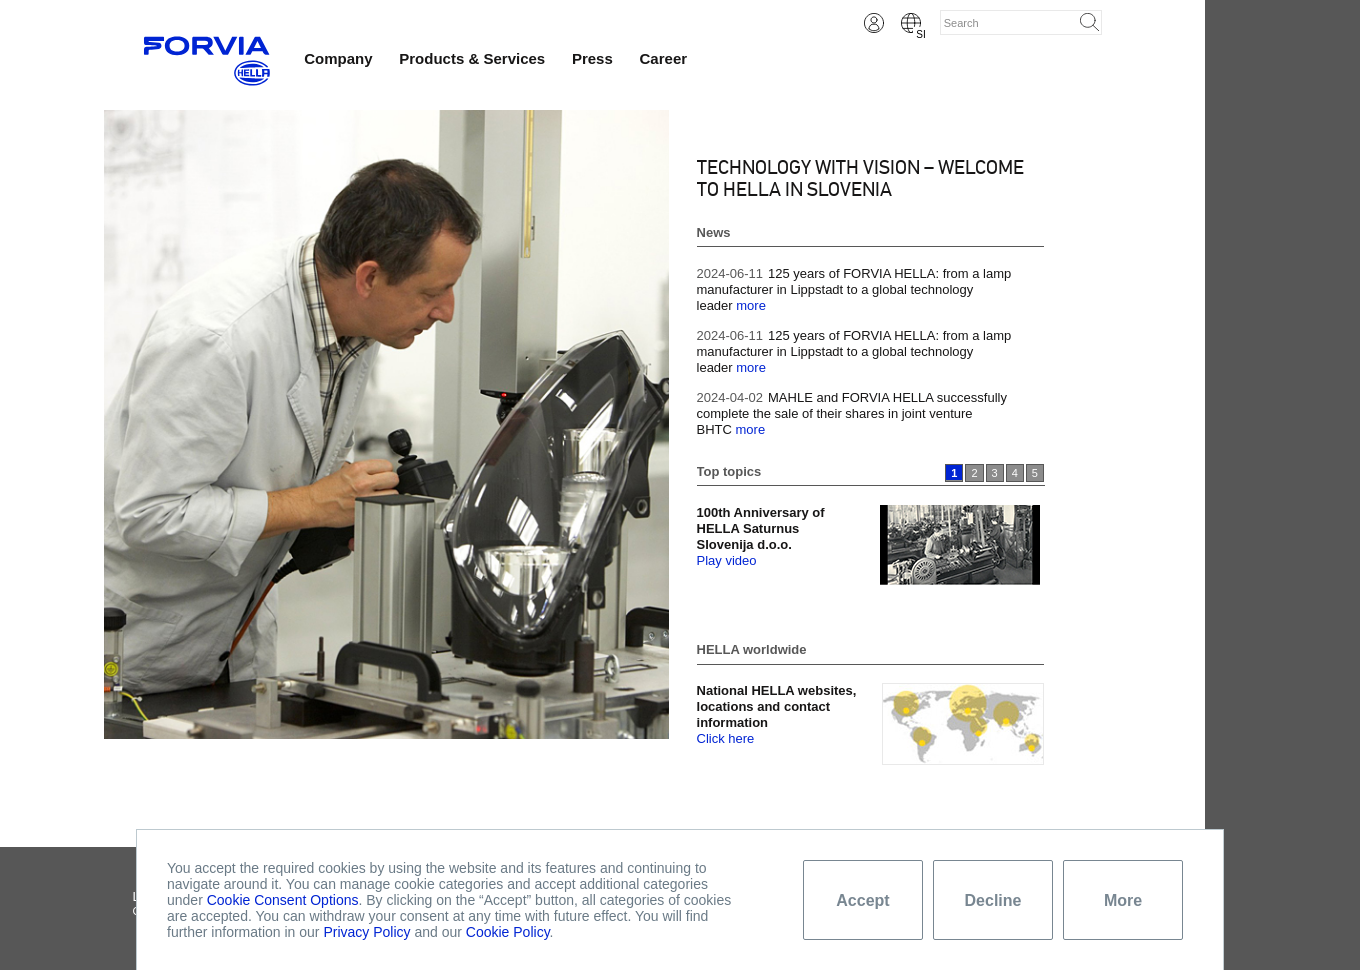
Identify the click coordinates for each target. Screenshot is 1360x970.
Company (338, 58)
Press (592, 58)
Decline (993, 900)
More (1123, 900)
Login (874, 23)
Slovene (911, 23)
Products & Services (472, 58)
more (751, 305)
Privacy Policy (366, 932)
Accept (862, 900)
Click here (726, 738)
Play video (727, 560)
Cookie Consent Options (283, 900)
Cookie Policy (508, 932)
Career (664, 58)
